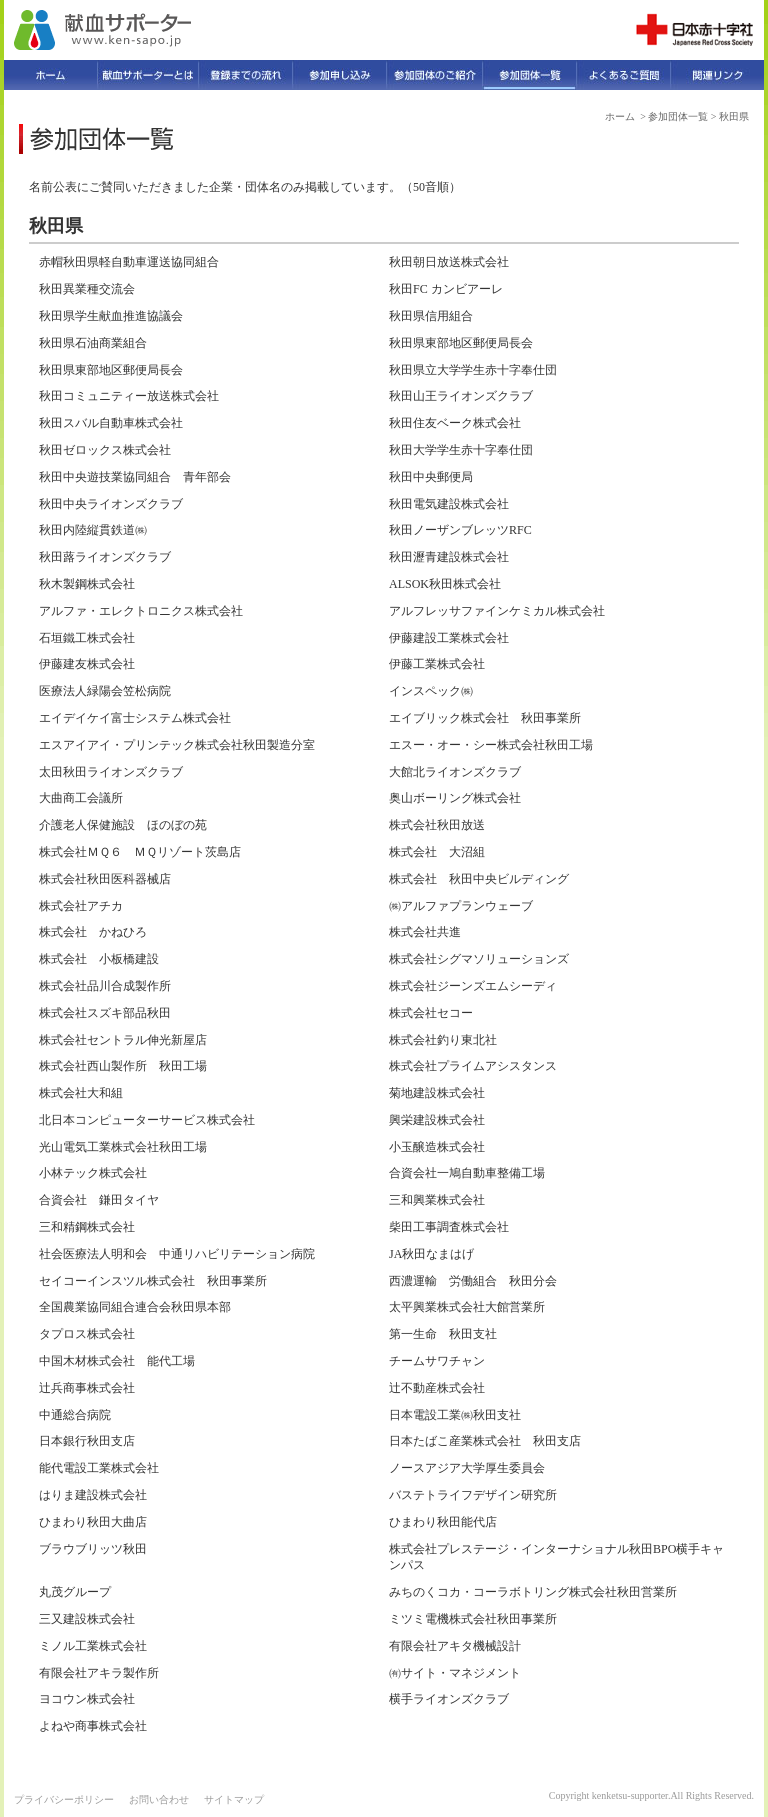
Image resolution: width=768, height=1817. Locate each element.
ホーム (620, 116)
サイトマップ (234, 1799)
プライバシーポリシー (64, 1799)
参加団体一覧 (678, 116)
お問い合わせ (159, 1799)
